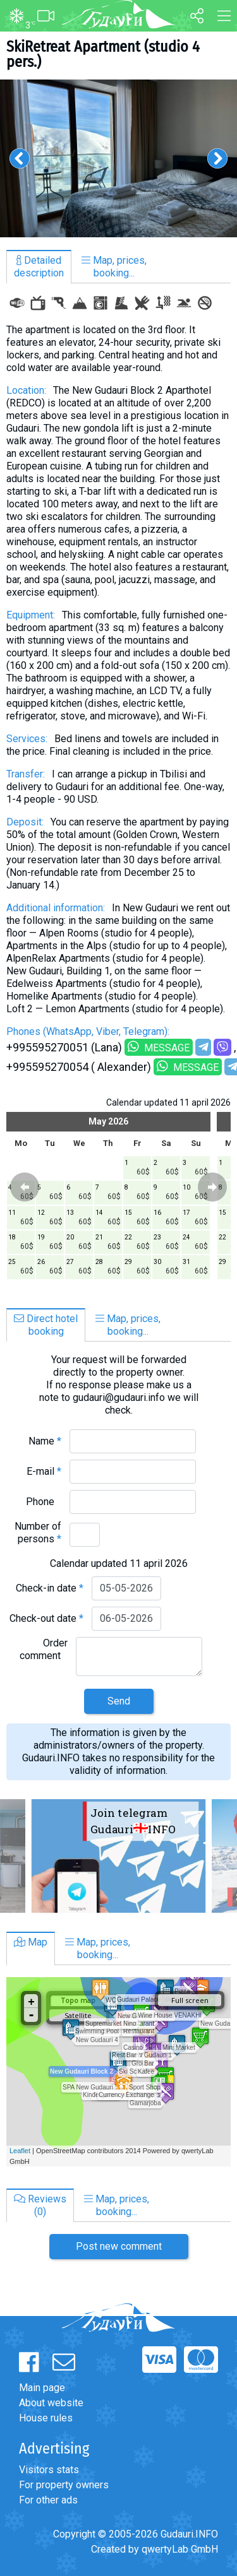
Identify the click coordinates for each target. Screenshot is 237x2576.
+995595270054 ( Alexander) (78, 1066)
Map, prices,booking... (114, 266)
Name (44, 1441)
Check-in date (49, 1588)
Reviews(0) (40, 2205)
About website (51, 2403)
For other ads (48, 2500)
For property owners (64, 2485)
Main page (42, 2388)
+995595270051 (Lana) (64, 1047)
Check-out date (46, 1618)
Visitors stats (49, 2470)
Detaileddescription (39, 266)
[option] (118, 158)
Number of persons (38, 1532)
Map (30, 1942)
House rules (46, 2418)
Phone (43, 1502)
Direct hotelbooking (46, 1325)
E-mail (44, 1471)
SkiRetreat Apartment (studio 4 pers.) (103, 54)
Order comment (44, 1649)
